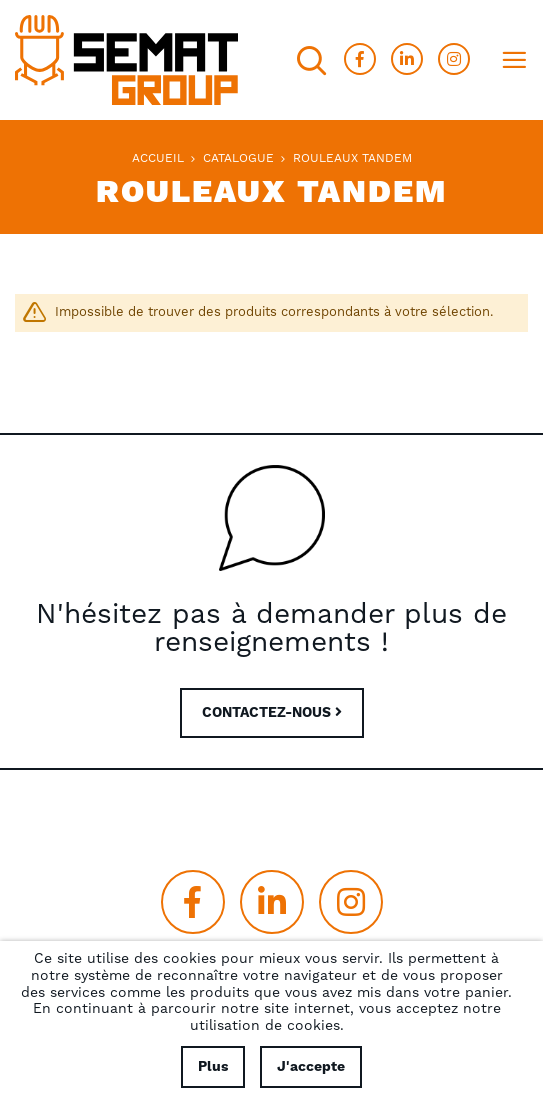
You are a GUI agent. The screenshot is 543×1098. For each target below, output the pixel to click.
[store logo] (126, 60)
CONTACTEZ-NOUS (272, 713)
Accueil (158, 158)
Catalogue (238, 158)
